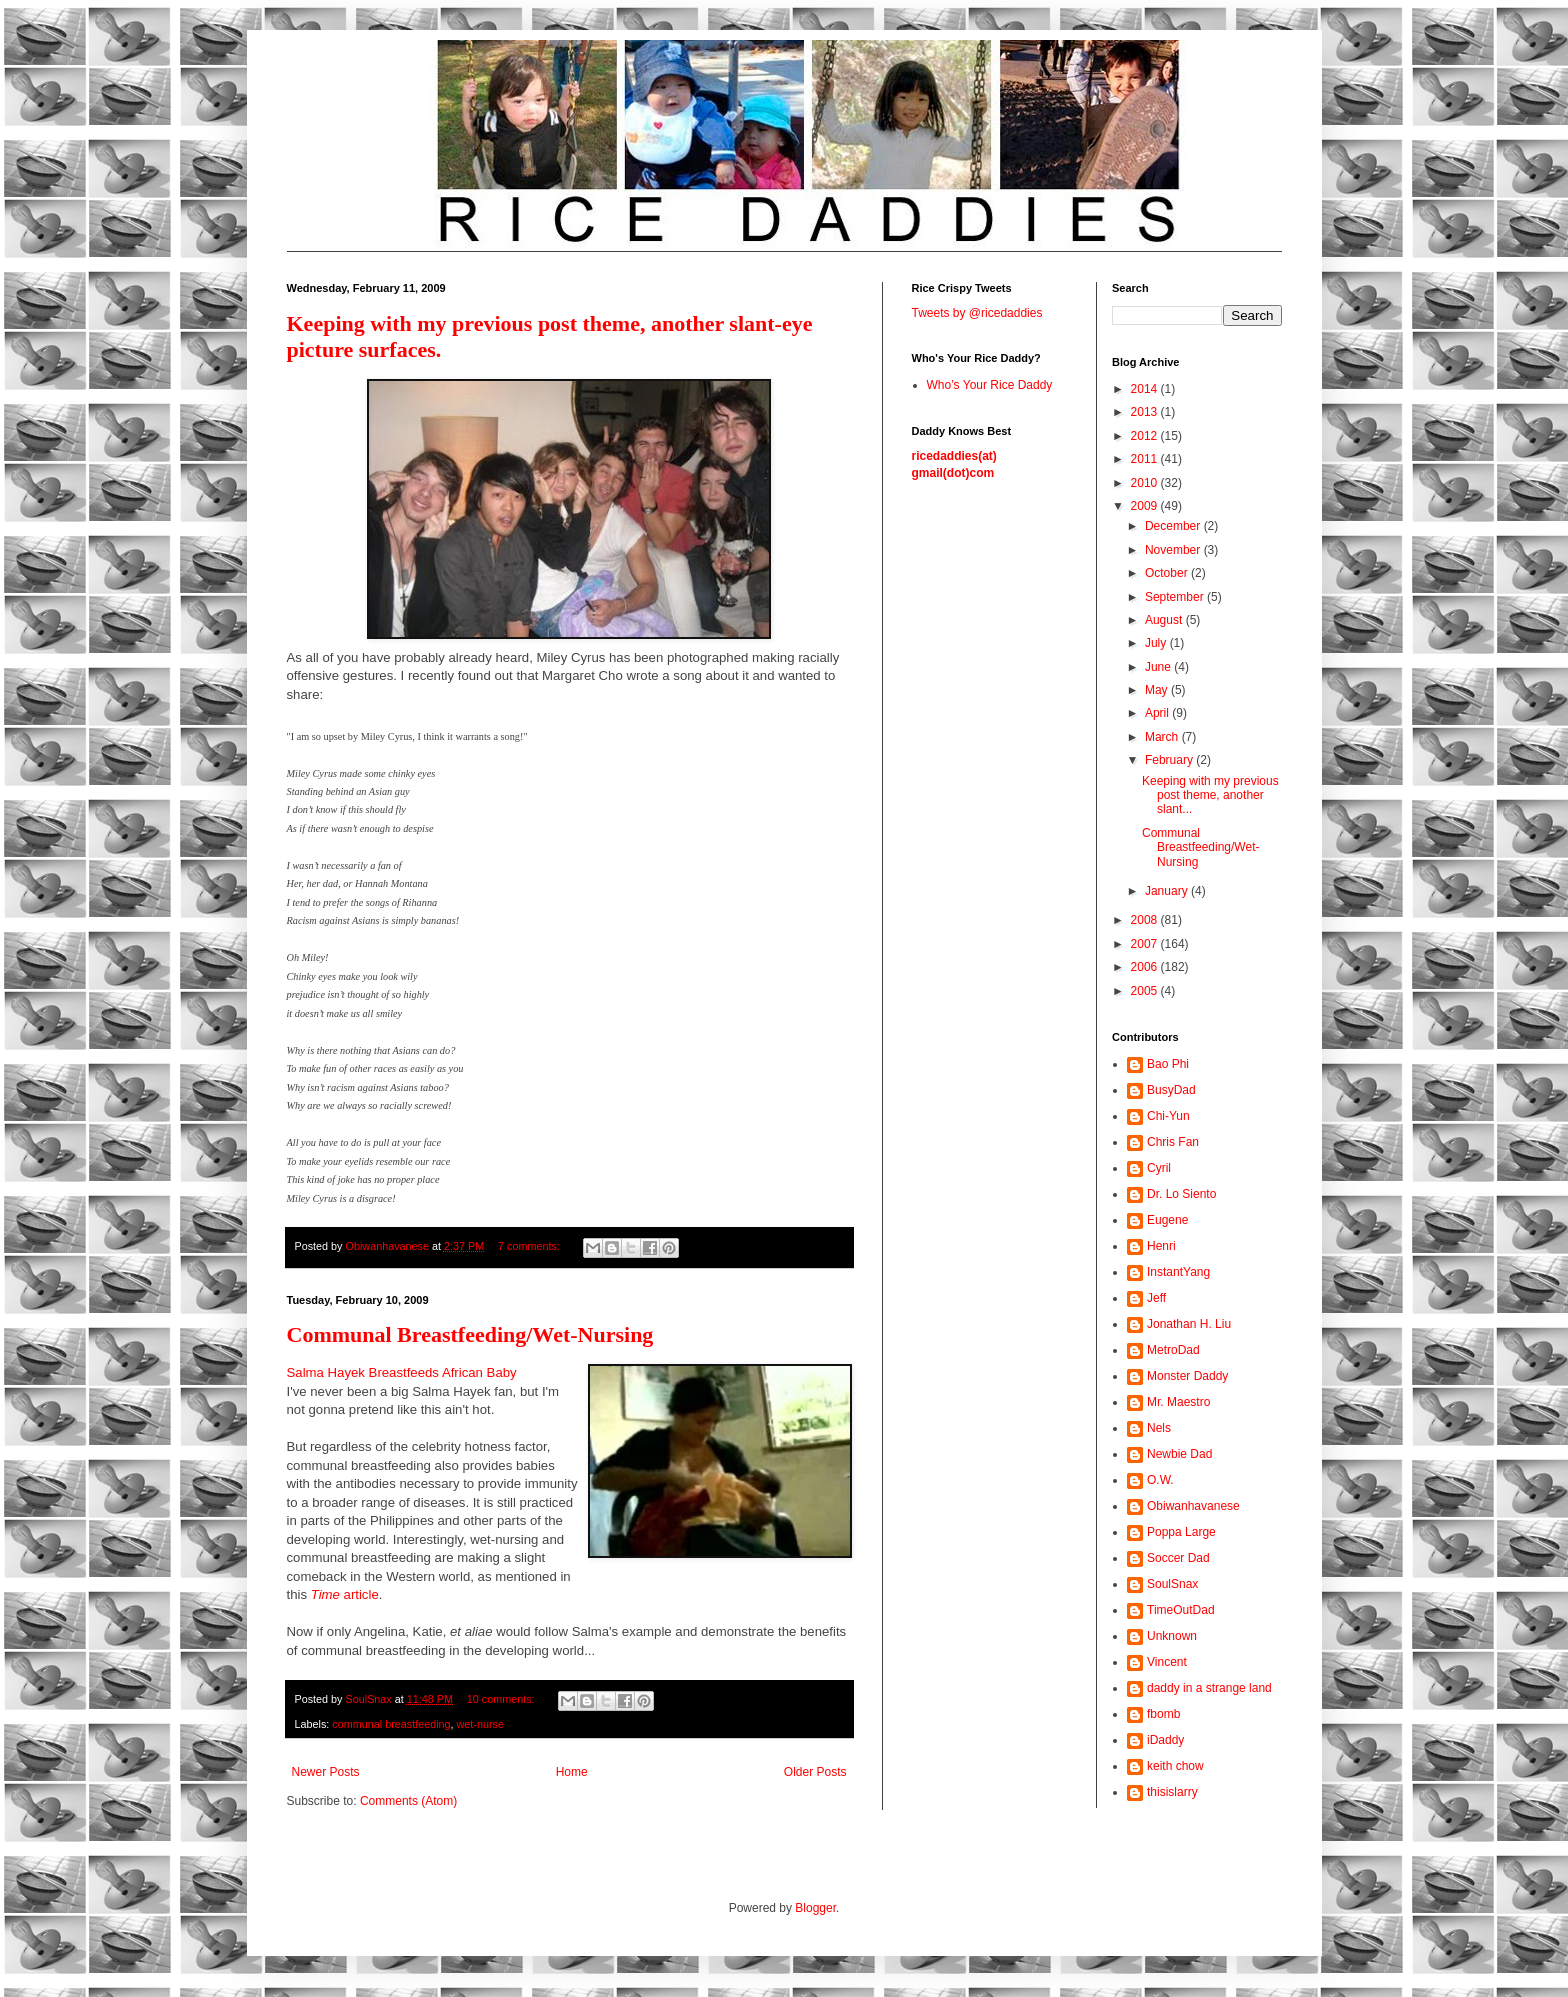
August (1165, 620)
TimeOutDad (1181, 1610)
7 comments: (530, 1246)
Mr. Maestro (1178, 1402)
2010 (1146, 483)
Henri (1161, 1246)
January (1168, 891)
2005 (1146, 991)
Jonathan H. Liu (1189, 1324)
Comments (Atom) (408, 1801)
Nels (1159, 1428)
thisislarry (1172, 1792)
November (1174, 550)
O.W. (1160, 1480)
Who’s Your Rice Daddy (990, 385)
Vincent (1167, 1662)
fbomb (1163, 1714)
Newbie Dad (1179, 1454)
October (1168, 573)
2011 (1146, 459)
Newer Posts (326, 1772)
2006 (1146, 967)
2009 (1146, 506)
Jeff (1156, 1298)
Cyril (1159, 1168)
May (1158, 690)
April (1158, 713)
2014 (1146, 389)
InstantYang (1178, 1272)
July (1157, 643)
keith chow (1175, 1766)
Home (572, 1772)
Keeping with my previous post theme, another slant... (1210, 795)
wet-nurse (480, 1724)
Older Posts (815, 1772)
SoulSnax (1172, 1584)
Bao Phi (1168, 1064)
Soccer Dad (1178, 1558)
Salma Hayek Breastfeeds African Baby (402, 1372)
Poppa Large (1181, 1532)
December (1174, 526)
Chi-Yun (1168, 1116)
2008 (1146, 920)
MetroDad (1173, 1350)
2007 (1146, 944)
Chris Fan (1173, 1142)
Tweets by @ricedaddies (977, 313)
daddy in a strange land (1209, 1688)
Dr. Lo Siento (1181, 1194)
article (345, 1594)
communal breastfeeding (391, 1724)
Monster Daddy (1187, 1376)
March (1163, 737)
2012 (1146, 436)
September (1176, 597)
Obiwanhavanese (1193, 1506)
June (1159, 667)
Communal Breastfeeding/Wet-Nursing (470, 1334)
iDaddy (1165, 1740)
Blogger (815, 1908)
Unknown (1172, 1636)
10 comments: (502, 1699)
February (1170, 760)
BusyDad (1171, 1090)
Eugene (1167, 1220)
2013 (1146, 412)
